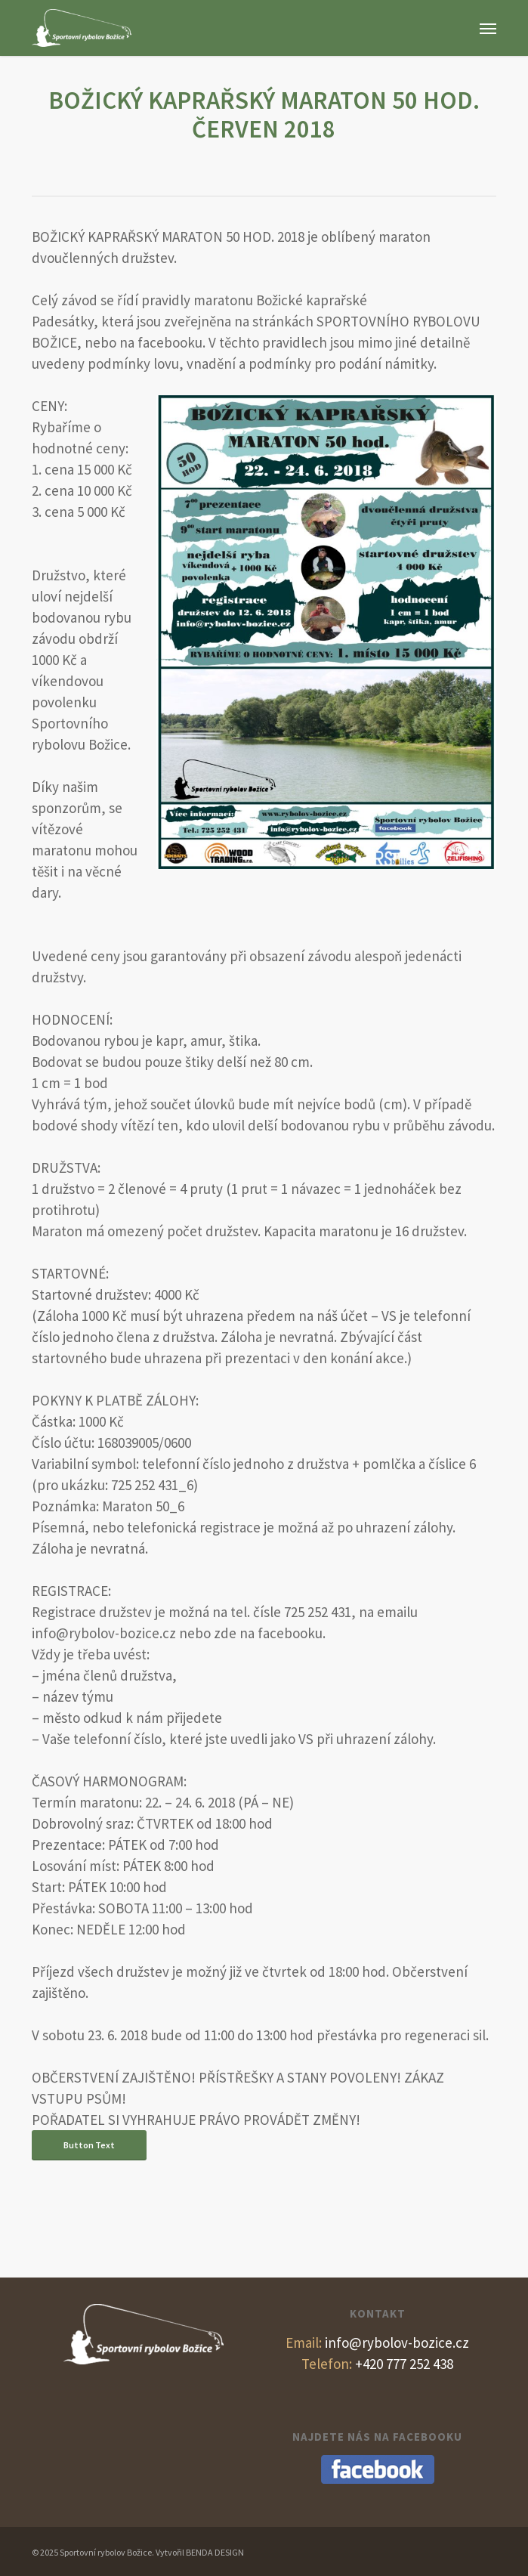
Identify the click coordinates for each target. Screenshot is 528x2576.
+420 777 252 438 (377, 2364)
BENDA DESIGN (215, 2552)
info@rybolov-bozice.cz (377, 2342)
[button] (488, 28)
